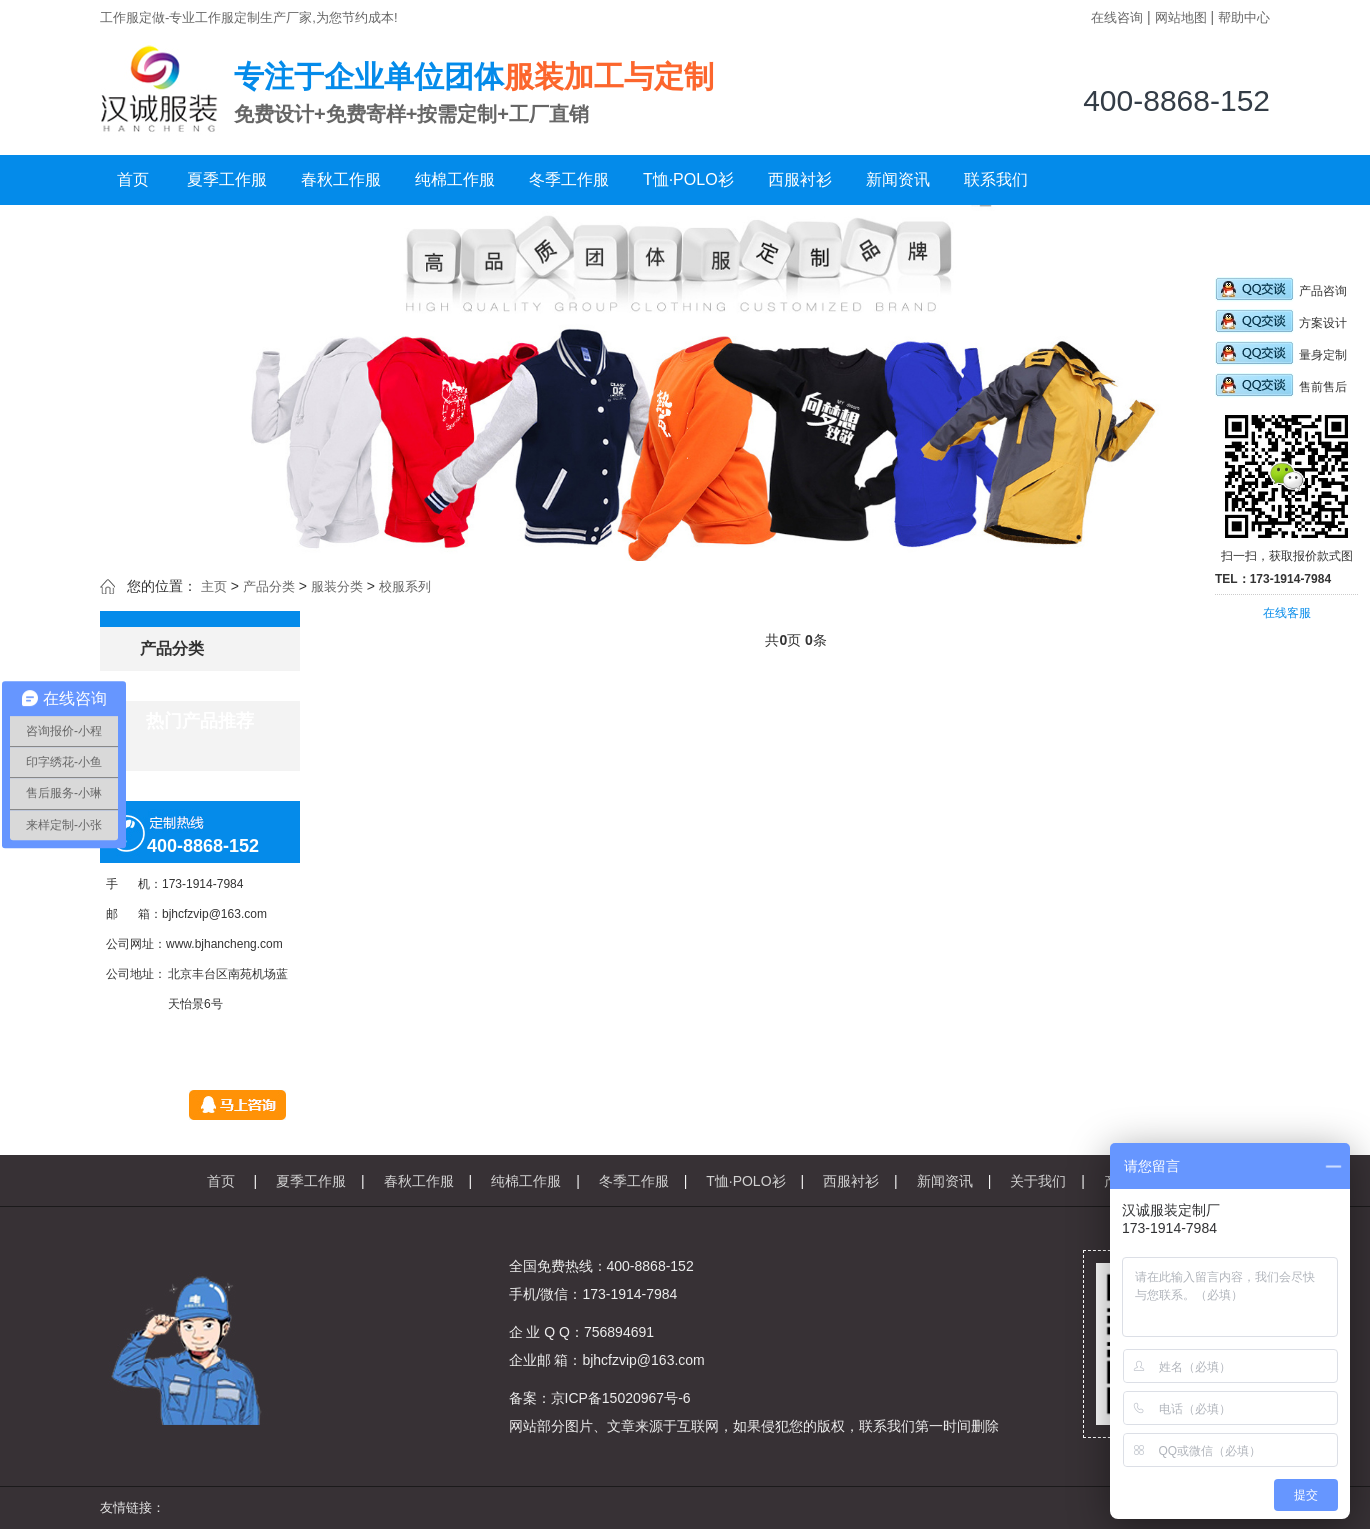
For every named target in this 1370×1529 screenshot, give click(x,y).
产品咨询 (1281, 291)
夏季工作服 (227, 179)
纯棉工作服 (455, 179)
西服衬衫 (800, 179)
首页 (133, 179)
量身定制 (1281, 355)
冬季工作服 (569, 179)
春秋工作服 (341, 179)
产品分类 (269, 586)
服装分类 (337, 586)
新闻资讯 (898, 179)
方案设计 (1281, 323)
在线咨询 (1117, 17)
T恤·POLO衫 (688, 179)
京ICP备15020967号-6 (621, 1398)
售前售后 (1281, 387)
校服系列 (405, 586)
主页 (214, 586)
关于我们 (1038, 1181)
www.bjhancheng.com (224, 944)
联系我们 (996, 179)
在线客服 (1287, 613)
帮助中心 (1244, 17)
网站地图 (1181, 17)
